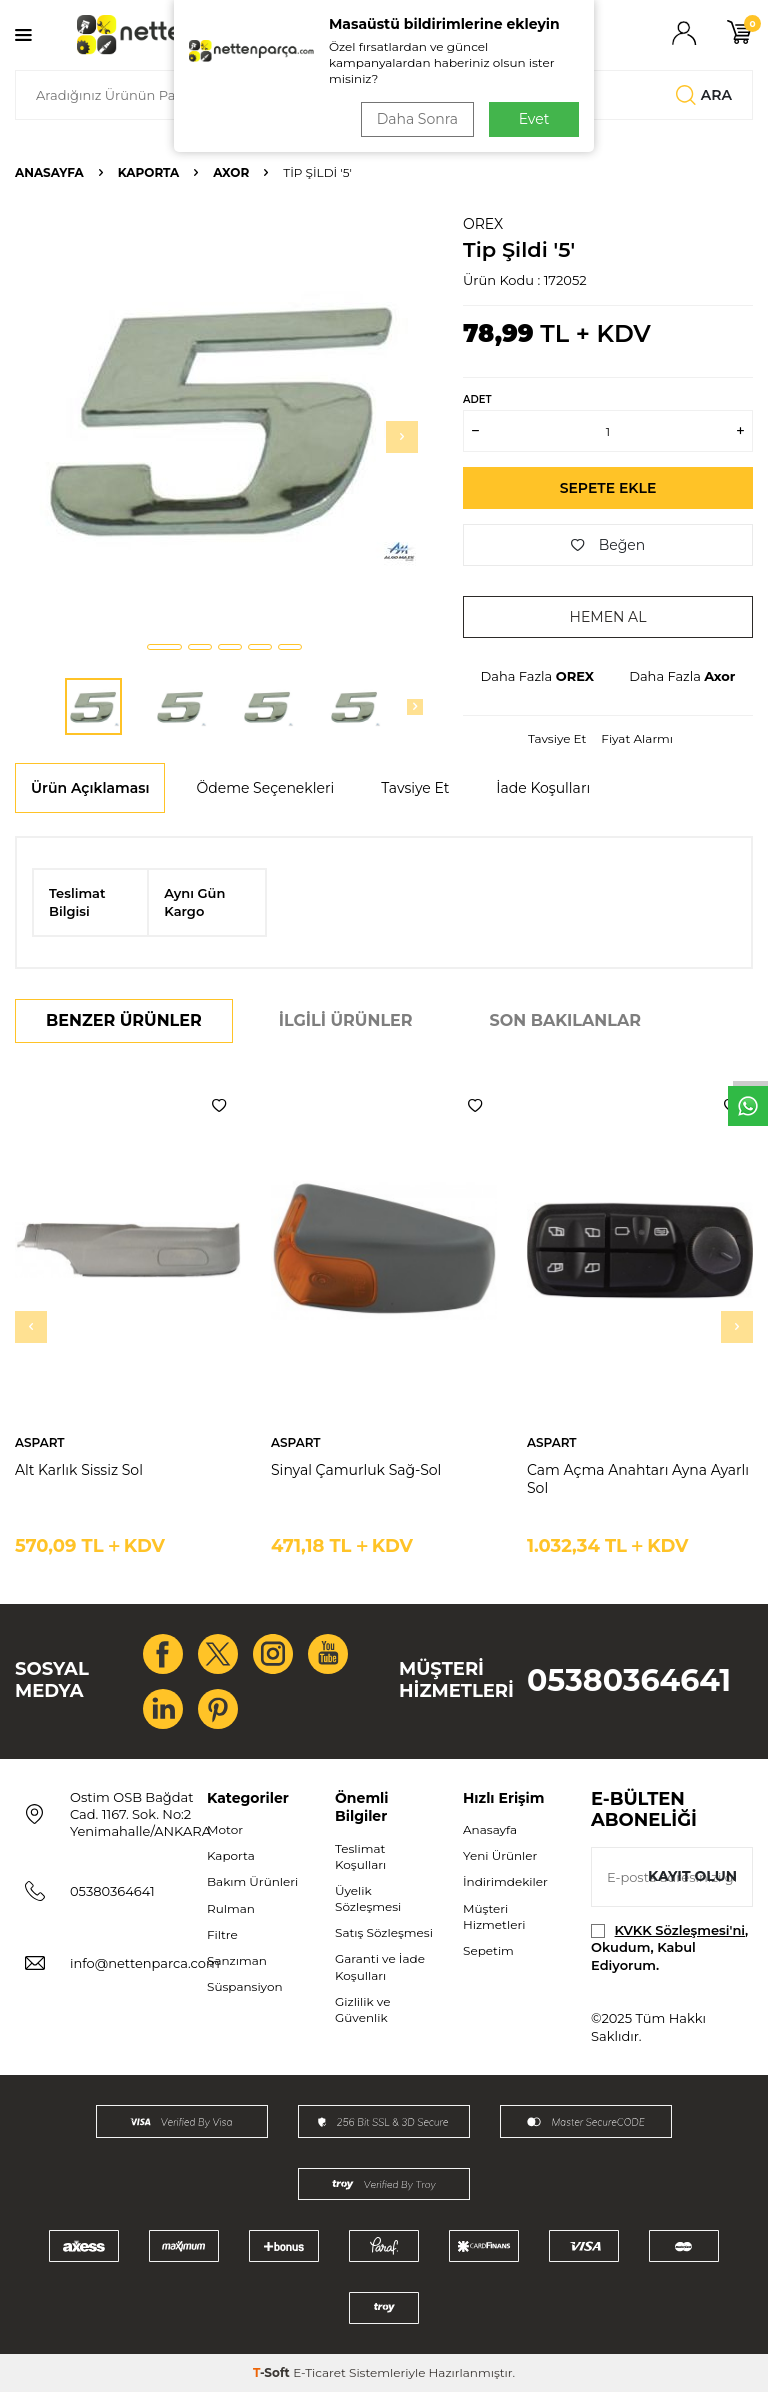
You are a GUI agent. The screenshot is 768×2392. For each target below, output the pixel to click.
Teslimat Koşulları (360, 1856)
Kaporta (149, 172)
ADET (477, 399)
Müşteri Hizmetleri (494, 1916)
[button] (164, 647)
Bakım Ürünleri (252, 1881)
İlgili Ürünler (346, 1020)
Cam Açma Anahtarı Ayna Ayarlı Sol (638, 1479)
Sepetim (488, 1950)
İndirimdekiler (505, 1881)
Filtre (222, 1934)
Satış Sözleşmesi (384, 1932)
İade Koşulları (543, 788)
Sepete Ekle (608, 488)
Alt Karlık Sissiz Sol (79, 1470)
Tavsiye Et (557, 738)
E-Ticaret (319, 2372)
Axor (231, 172)
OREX (483, 224)
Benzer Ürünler (124, 1020)
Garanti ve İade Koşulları (380, 1966)
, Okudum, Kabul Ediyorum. (669, 1947)
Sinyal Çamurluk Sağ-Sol (356, 1470)
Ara (704, 95)
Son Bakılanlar (565, 1020)
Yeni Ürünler (500, 1855)
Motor (225, 1829)
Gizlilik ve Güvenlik (362, 2009)
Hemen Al (608, 617)
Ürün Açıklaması (90, 788)
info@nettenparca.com (145, 1963)
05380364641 (629, 1680)
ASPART (40, 1442)
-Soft (273, 2372)
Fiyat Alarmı (637, 738)
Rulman (231, 1908)
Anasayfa (49, 172)
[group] (224, 420)
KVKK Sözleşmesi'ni (680, 1930)
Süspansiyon (245, 1986)
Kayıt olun (692, 1876)
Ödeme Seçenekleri (265, 788)
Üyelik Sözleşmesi (368, 1898)
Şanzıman (237, 1960)
